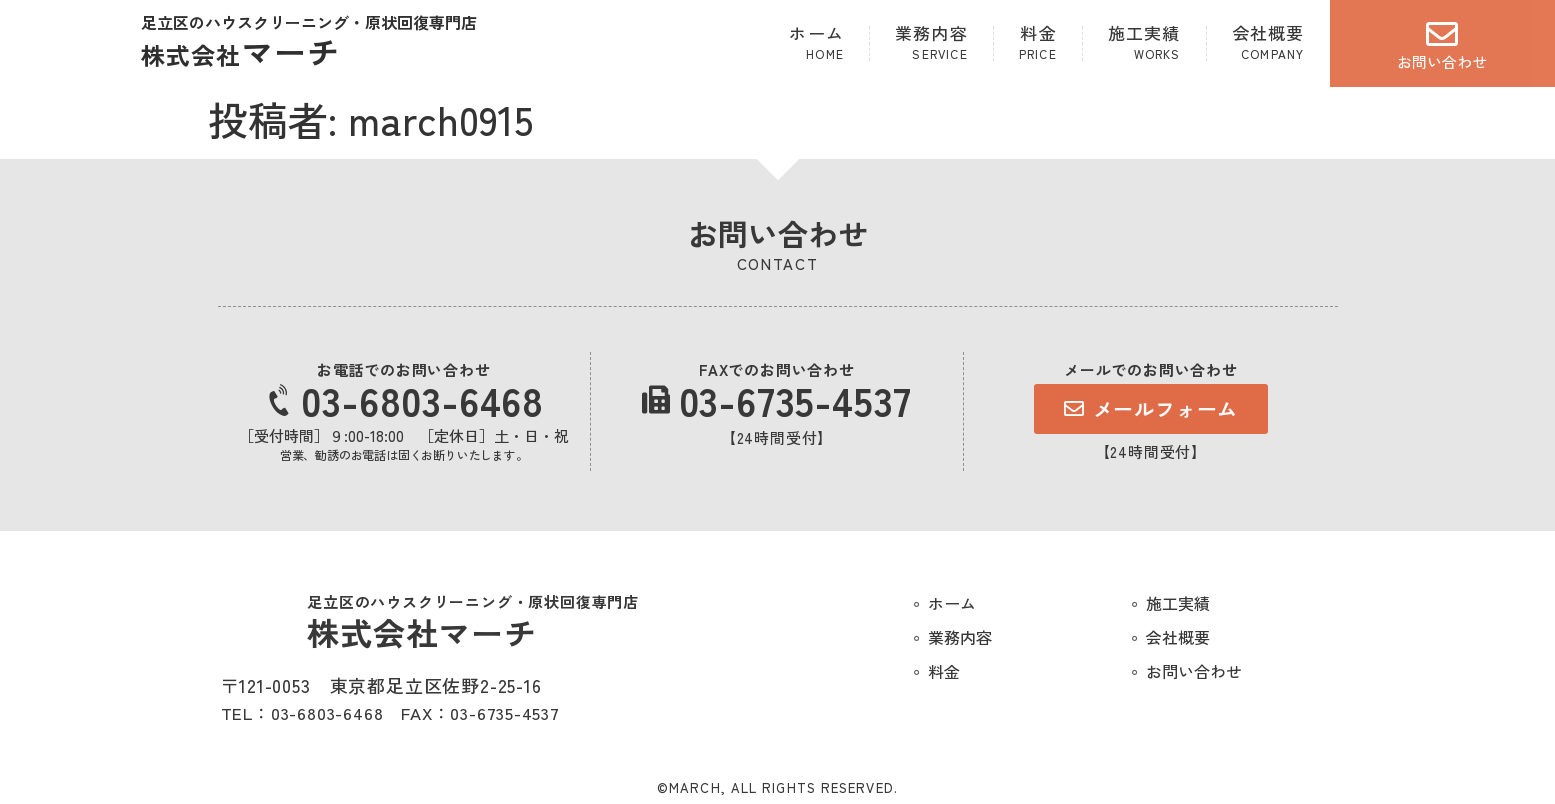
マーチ (240, 51)
